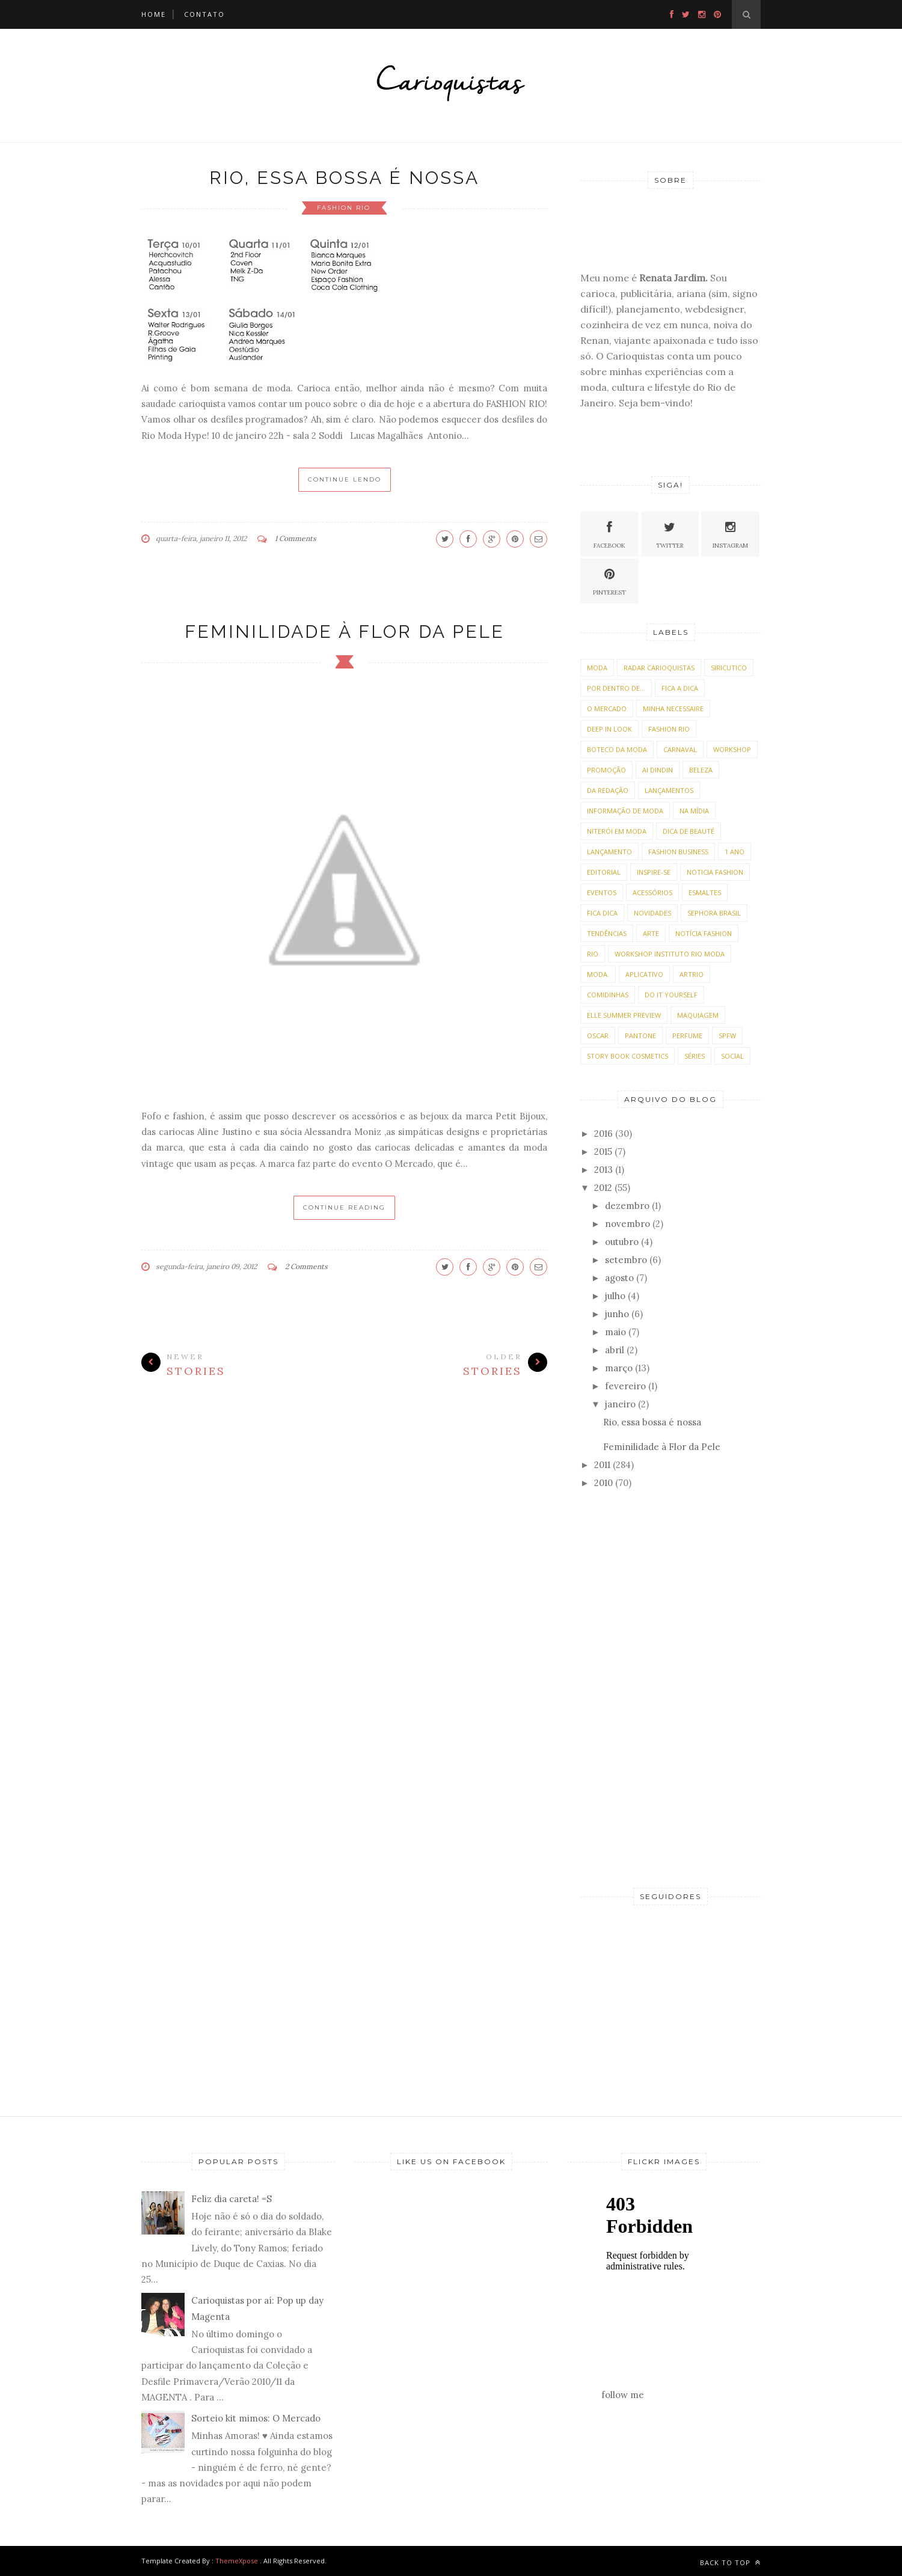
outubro (622, 1241)
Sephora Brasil (714, 912)
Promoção (606, 769)
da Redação (607, 790)
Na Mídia (694, 810)
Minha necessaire (673, 708)
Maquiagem (698, 1015)
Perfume (687, 1035)
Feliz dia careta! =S (231, 2198)
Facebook (609, 533)
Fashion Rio (343, 208)
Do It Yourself (671, 994)
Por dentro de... (616, 688)
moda (597, 667)
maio (615, 1332)
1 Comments (295, 538)
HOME (153, 14)
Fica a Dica (679, 688)
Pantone (640, 1035)
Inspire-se (653, 872)
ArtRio (692, 974)
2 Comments (306, 1266)
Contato (204, 14)
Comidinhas (607, 994)
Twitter (670, 533)
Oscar (598, 1035)
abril (614, 1350)
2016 (603, 1133)
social (732, 1055)
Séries (694, 1055)
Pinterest (609, 580)
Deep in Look (609, 728)
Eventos (601, 892)
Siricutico (729, 667)
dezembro (627, 1205)
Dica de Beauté (688, 831)
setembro (626, 1259)
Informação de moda (625, 810)
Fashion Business (678, 851)
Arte (651, 933)
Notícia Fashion (703, 933)
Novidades (652, 912)
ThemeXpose (236, 2560)
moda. (598, 974)
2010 (603, 1482)
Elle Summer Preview (624, 1015)
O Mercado (607, 708)
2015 (603, 1151)
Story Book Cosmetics (627, 1055)
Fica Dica (602, 912)
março (619, 1368)
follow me (622, 2394)
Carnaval (680, 749)
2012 (603, 1187)
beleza (701, 769)
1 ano (734, 851)
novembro (627, 1223)
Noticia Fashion (715, 872)
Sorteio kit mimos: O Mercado (256, 2418)
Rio (592, 953)
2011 (602, 1464)
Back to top (730, 2562)
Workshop (732, 749)
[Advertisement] (670, 1689)
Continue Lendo (344, 479)
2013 (603, 1169)
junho (617, 1314)
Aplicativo (644, 974)
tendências (607, 933)
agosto (619, 1277)
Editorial (604, 872)
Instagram (730, 533)
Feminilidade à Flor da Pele (345, 631)
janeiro (620, 1404)
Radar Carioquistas (659, 667)
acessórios (652, 892)
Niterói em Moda (616, 831)
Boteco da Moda (617, 749)
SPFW (727, 1035)
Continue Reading (344, 1207)
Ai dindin (657, 769)
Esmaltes (705, 892)
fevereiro (625, 1386)
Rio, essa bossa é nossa (344, 177)
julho (615, 1296)
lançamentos (669, 790)
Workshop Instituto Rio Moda (670, 953)
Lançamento (609, 851)
